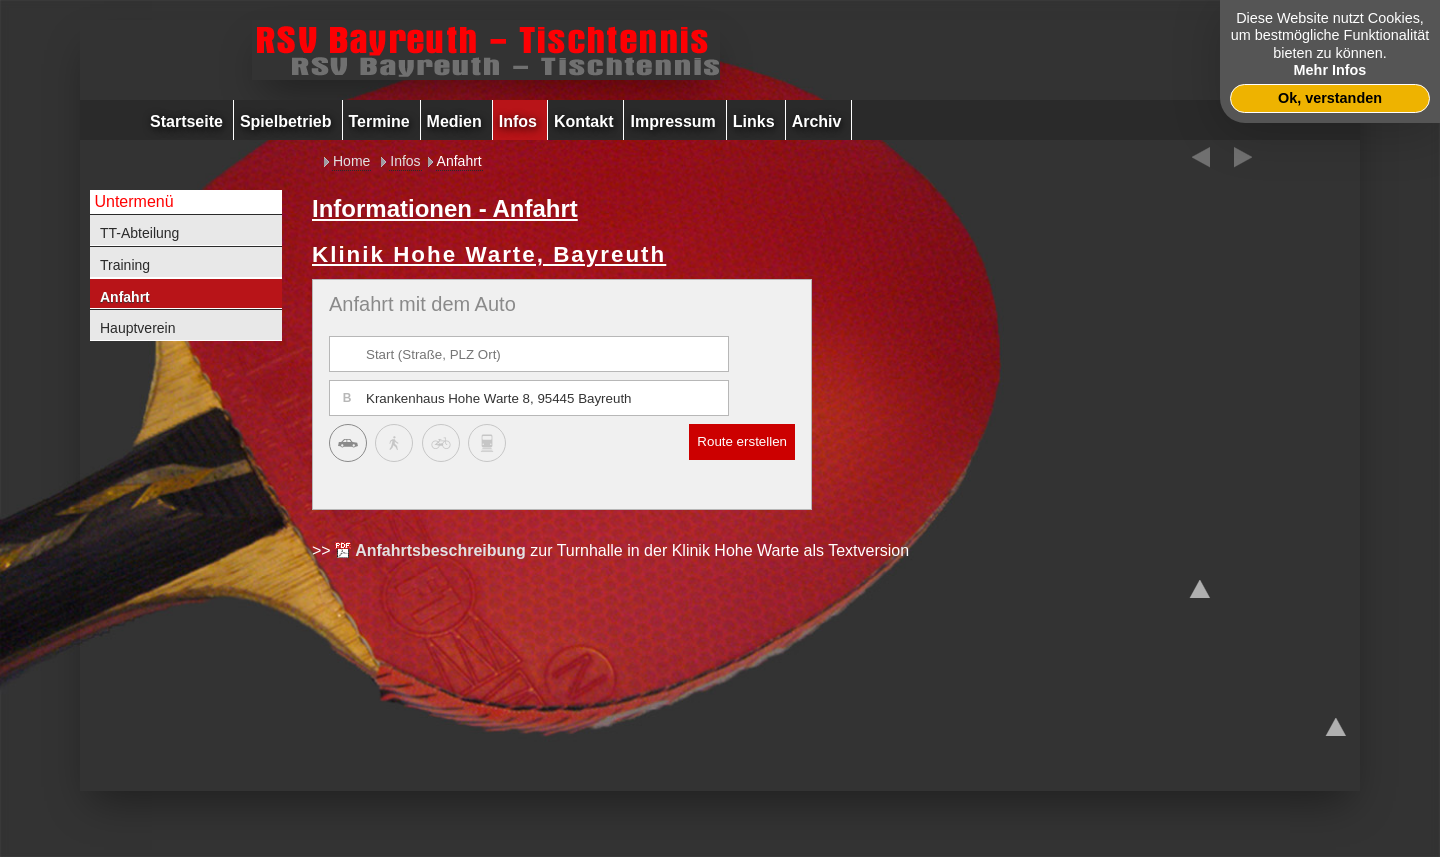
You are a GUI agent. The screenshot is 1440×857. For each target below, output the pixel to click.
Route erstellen (742, 441)
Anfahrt (125, 297)
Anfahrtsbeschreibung (440, 550)
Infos (405, 161)
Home (351, 161)
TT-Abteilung (139, 233)
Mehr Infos (1330, 70)
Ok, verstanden (1330, 98)
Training (125, 265)
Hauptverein (138, 328)
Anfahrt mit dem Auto (422, 304)
